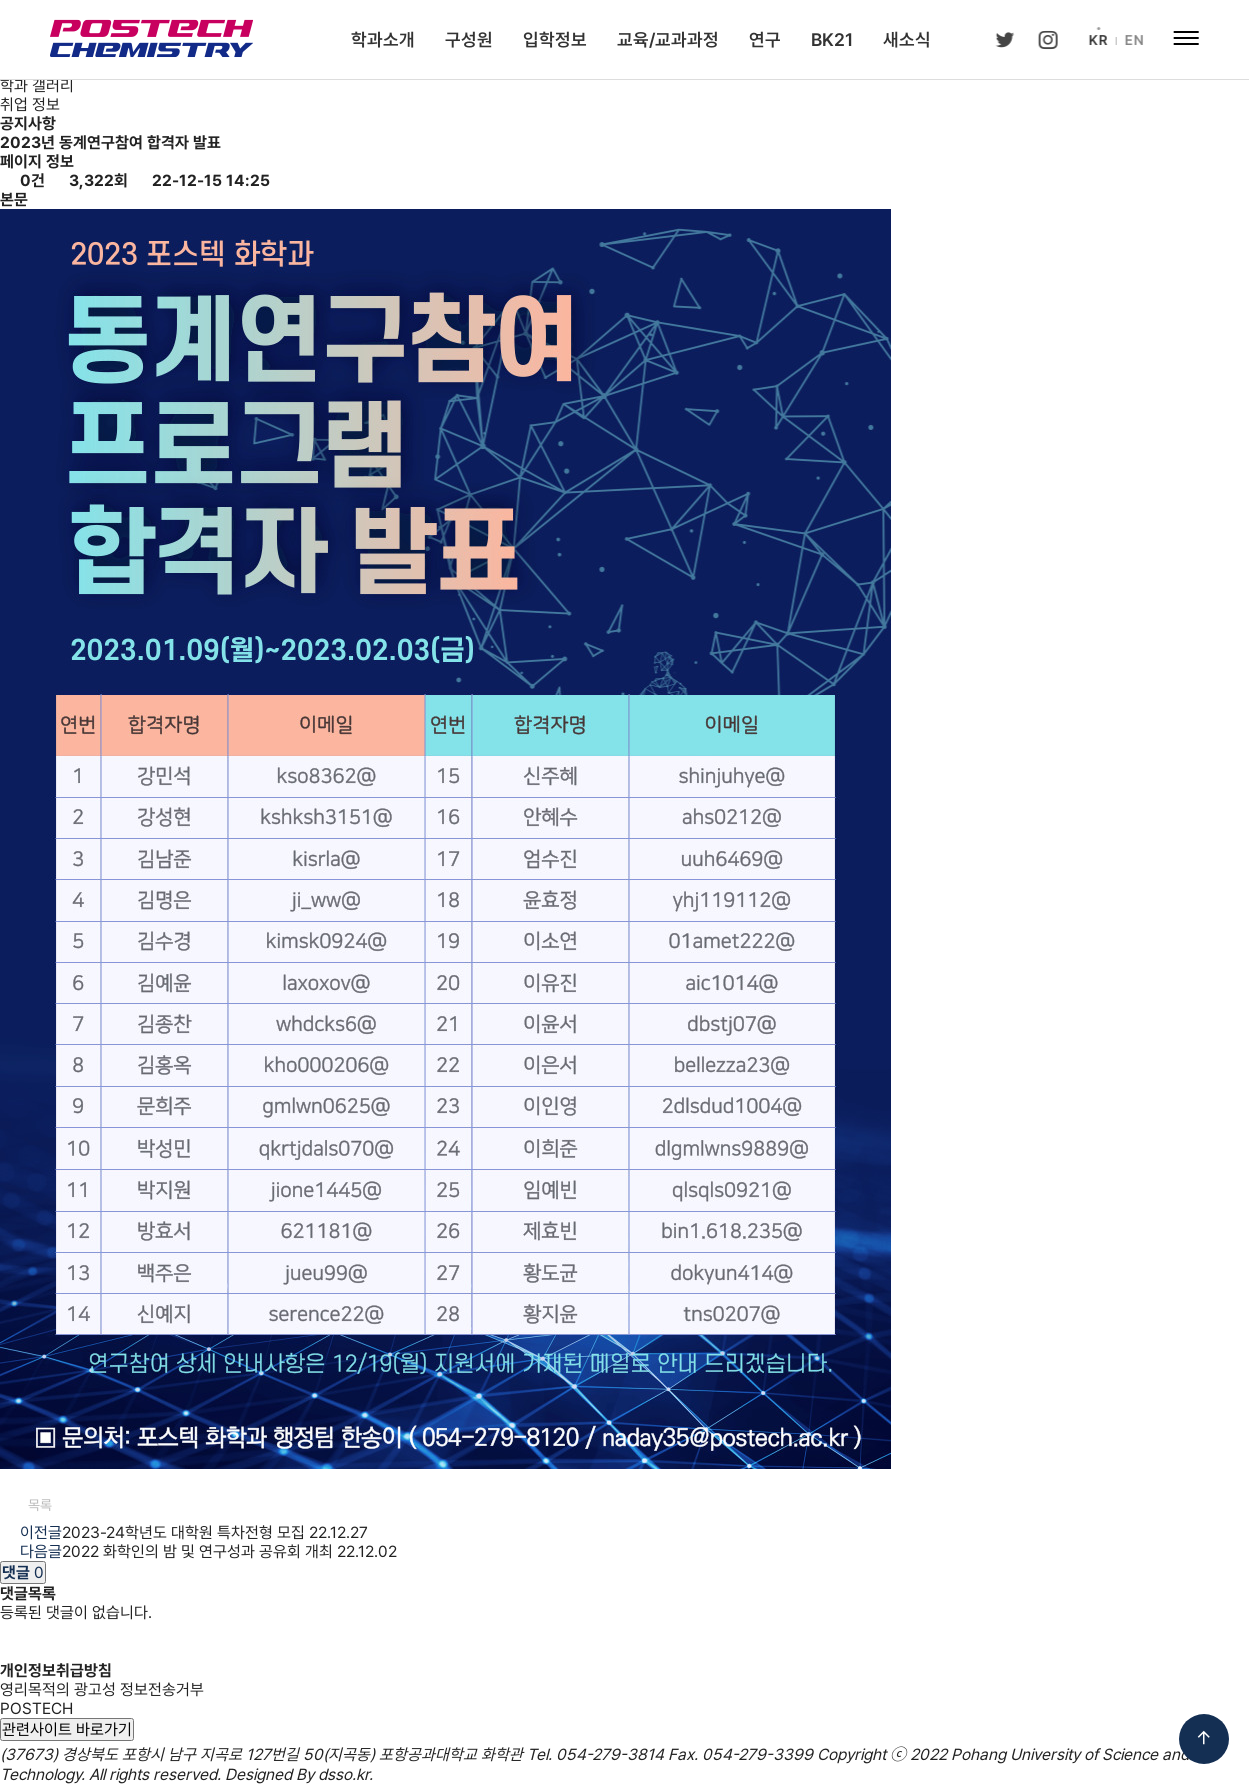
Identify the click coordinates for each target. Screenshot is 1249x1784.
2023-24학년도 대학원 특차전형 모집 (183, 1532)
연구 (765, 39)
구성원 (469, 39)
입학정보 (555, 39)
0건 (22, 180)
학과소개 (383, 39)
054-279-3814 (610, 1754)
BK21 (832, 39)
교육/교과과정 (668, 39)
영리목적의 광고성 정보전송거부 (102, 1689)
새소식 (907, 39)
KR (1096, 40)
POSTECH (36, 1708)
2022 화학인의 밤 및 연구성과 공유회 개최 (197, 1551)
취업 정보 (30, 104)
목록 (31, 1505)
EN (1132, 40)
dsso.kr (343, 1774)
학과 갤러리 (37, 85)
